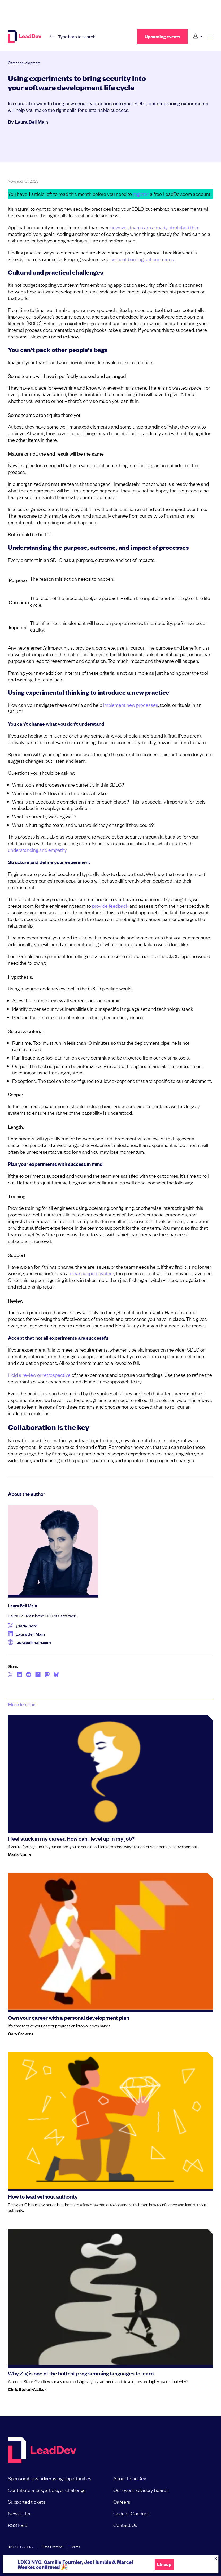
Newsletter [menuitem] (19, 2513)
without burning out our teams (142, 259)
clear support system (92, 1273)
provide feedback (110, 905)
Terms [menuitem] (75, 2546)
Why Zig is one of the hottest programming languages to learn (81, 2373)
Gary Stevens (21, 2033)
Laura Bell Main (31, 121)
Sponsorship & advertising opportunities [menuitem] (50, 2478)
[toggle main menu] (210, 36)
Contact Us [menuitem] (125, 2525)
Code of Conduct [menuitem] (131, 2513)
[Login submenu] (197, 36)
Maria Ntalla (19, 1854)
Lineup (164, 2564)
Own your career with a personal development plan (68, 2017)
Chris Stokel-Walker (27, 2389)
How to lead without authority (43, 2196)
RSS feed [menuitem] (17, 2525)
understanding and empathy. (37, 849)
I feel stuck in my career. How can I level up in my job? (71, 1838)
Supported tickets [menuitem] (26, 2501)
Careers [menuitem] (121, 2501)
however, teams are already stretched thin (154, 227)
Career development (24, 62)
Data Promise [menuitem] (52, 2546)
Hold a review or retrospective (40, 1374)
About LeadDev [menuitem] (129, 2478)
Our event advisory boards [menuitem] (141, 2490)
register (141, 194)
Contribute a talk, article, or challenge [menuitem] (47, 2490)
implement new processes (130, 705)
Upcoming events (162, 36)
